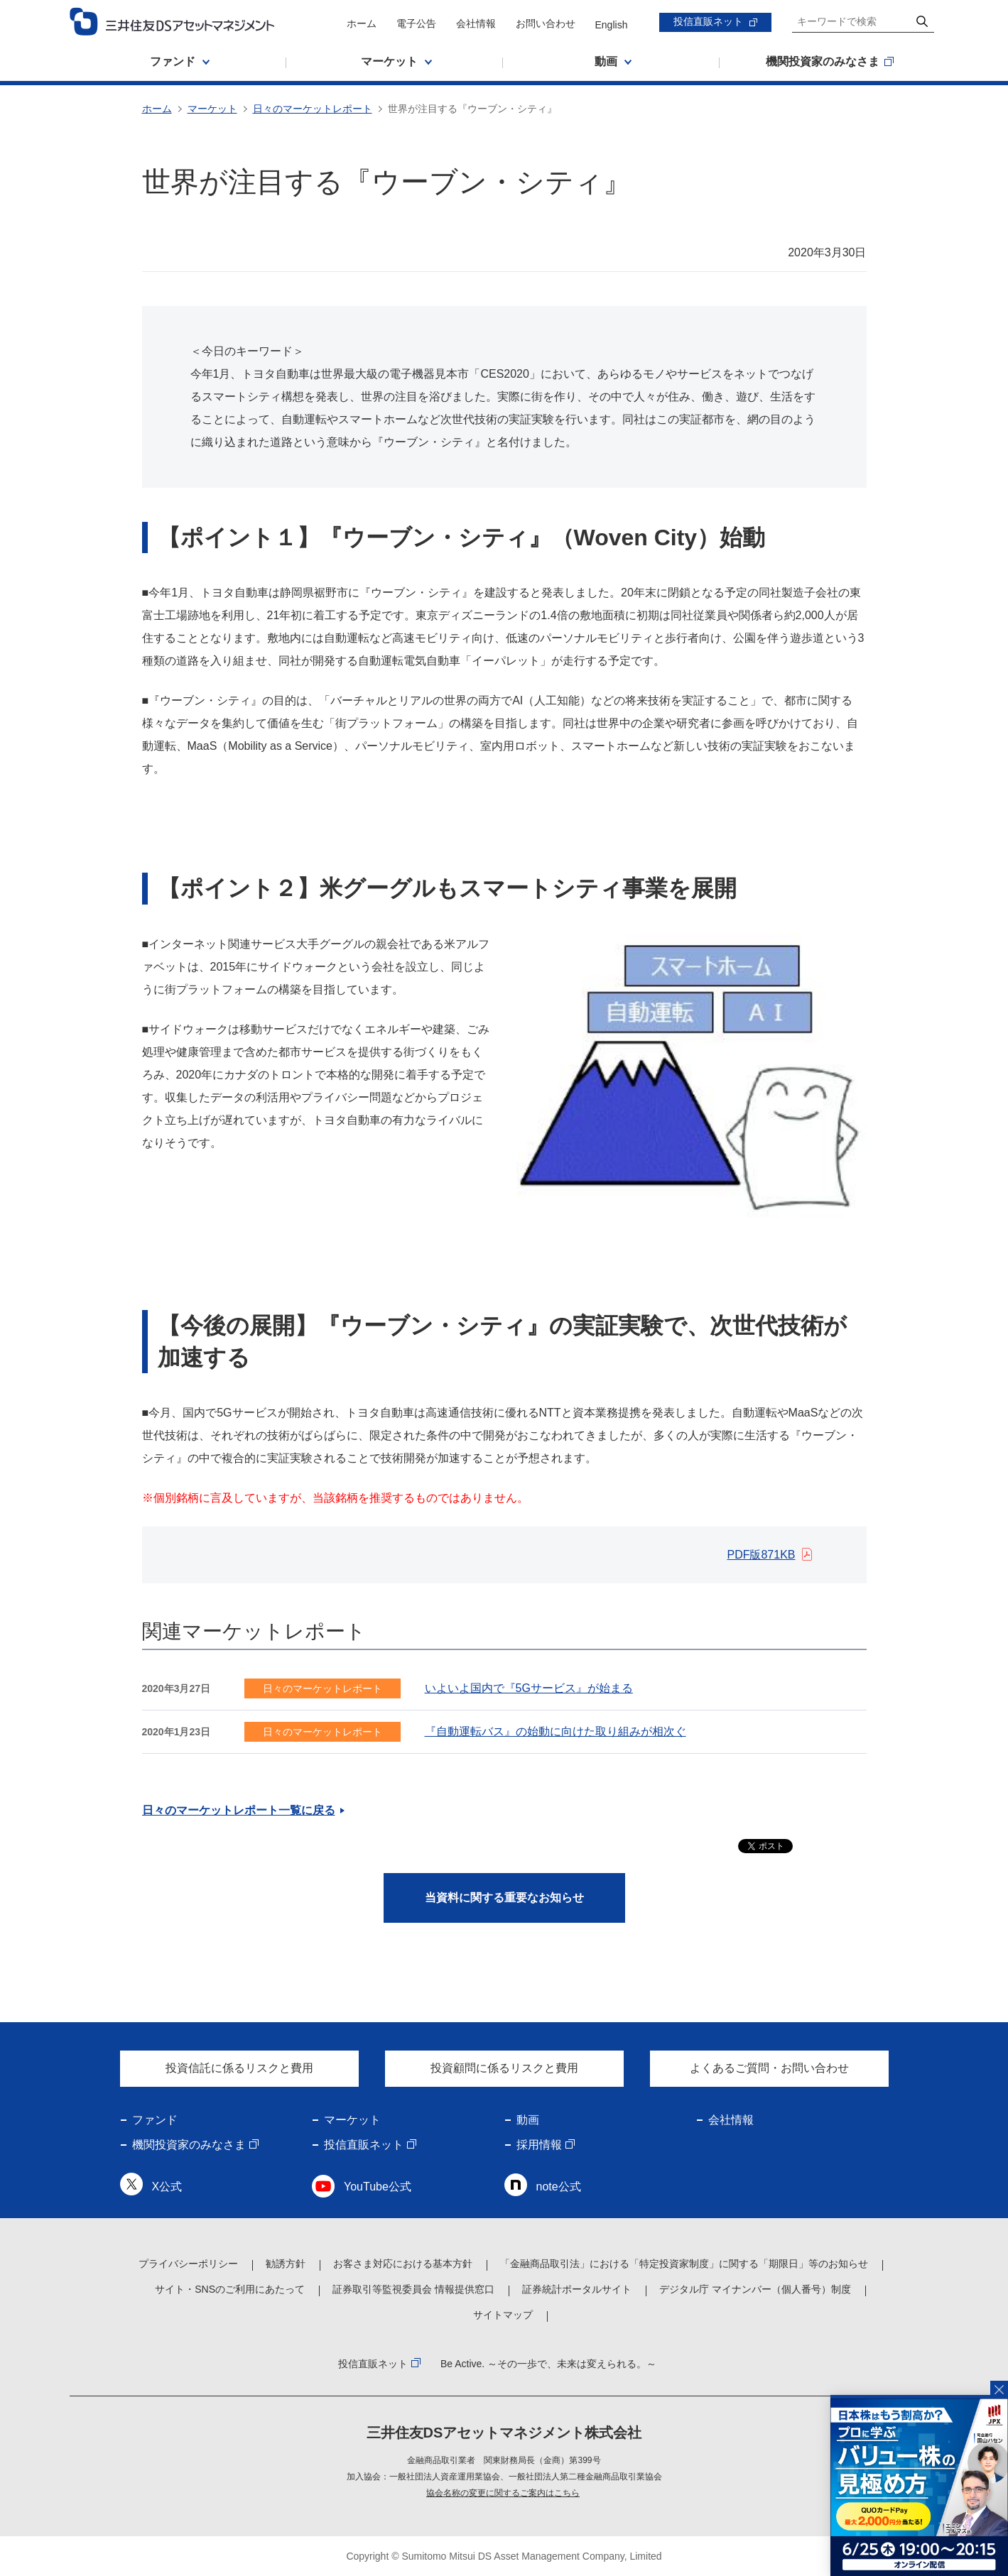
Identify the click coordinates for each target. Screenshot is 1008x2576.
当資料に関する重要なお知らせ (504, 1898)
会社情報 (476, 23)
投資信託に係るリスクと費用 (239, 2068)
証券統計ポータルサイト (577, 2289)
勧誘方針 (285, 2263)
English (611, 25)
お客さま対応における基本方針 (402, 2263)
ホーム (361, 23)
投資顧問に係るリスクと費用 (504, 2068)
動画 (527, 2120)
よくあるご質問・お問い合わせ (769, 2068)
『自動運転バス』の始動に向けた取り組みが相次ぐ (555, 1731)
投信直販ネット (708, 21)
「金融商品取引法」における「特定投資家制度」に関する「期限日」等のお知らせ (684, 2263)
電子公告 (416, 23)
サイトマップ (503, 2314)
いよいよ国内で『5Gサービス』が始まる (529, 1688)
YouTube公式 (377, 2187)
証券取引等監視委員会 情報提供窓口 (413, 2289)
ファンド (155, 2120)
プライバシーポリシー (188, 2263)
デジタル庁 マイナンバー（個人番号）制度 (755, 2289)
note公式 (558, 2187)
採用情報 (539, 2145)
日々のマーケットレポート (312, 108)
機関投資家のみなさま (189, 2145)
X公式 (167, 2187)
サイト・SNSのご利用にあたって (230, 2289)
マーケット (212, 108)
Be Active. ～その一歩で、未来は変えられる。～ (548, 2363)
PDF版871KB (761, 1555)
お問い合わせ (545, 23)
